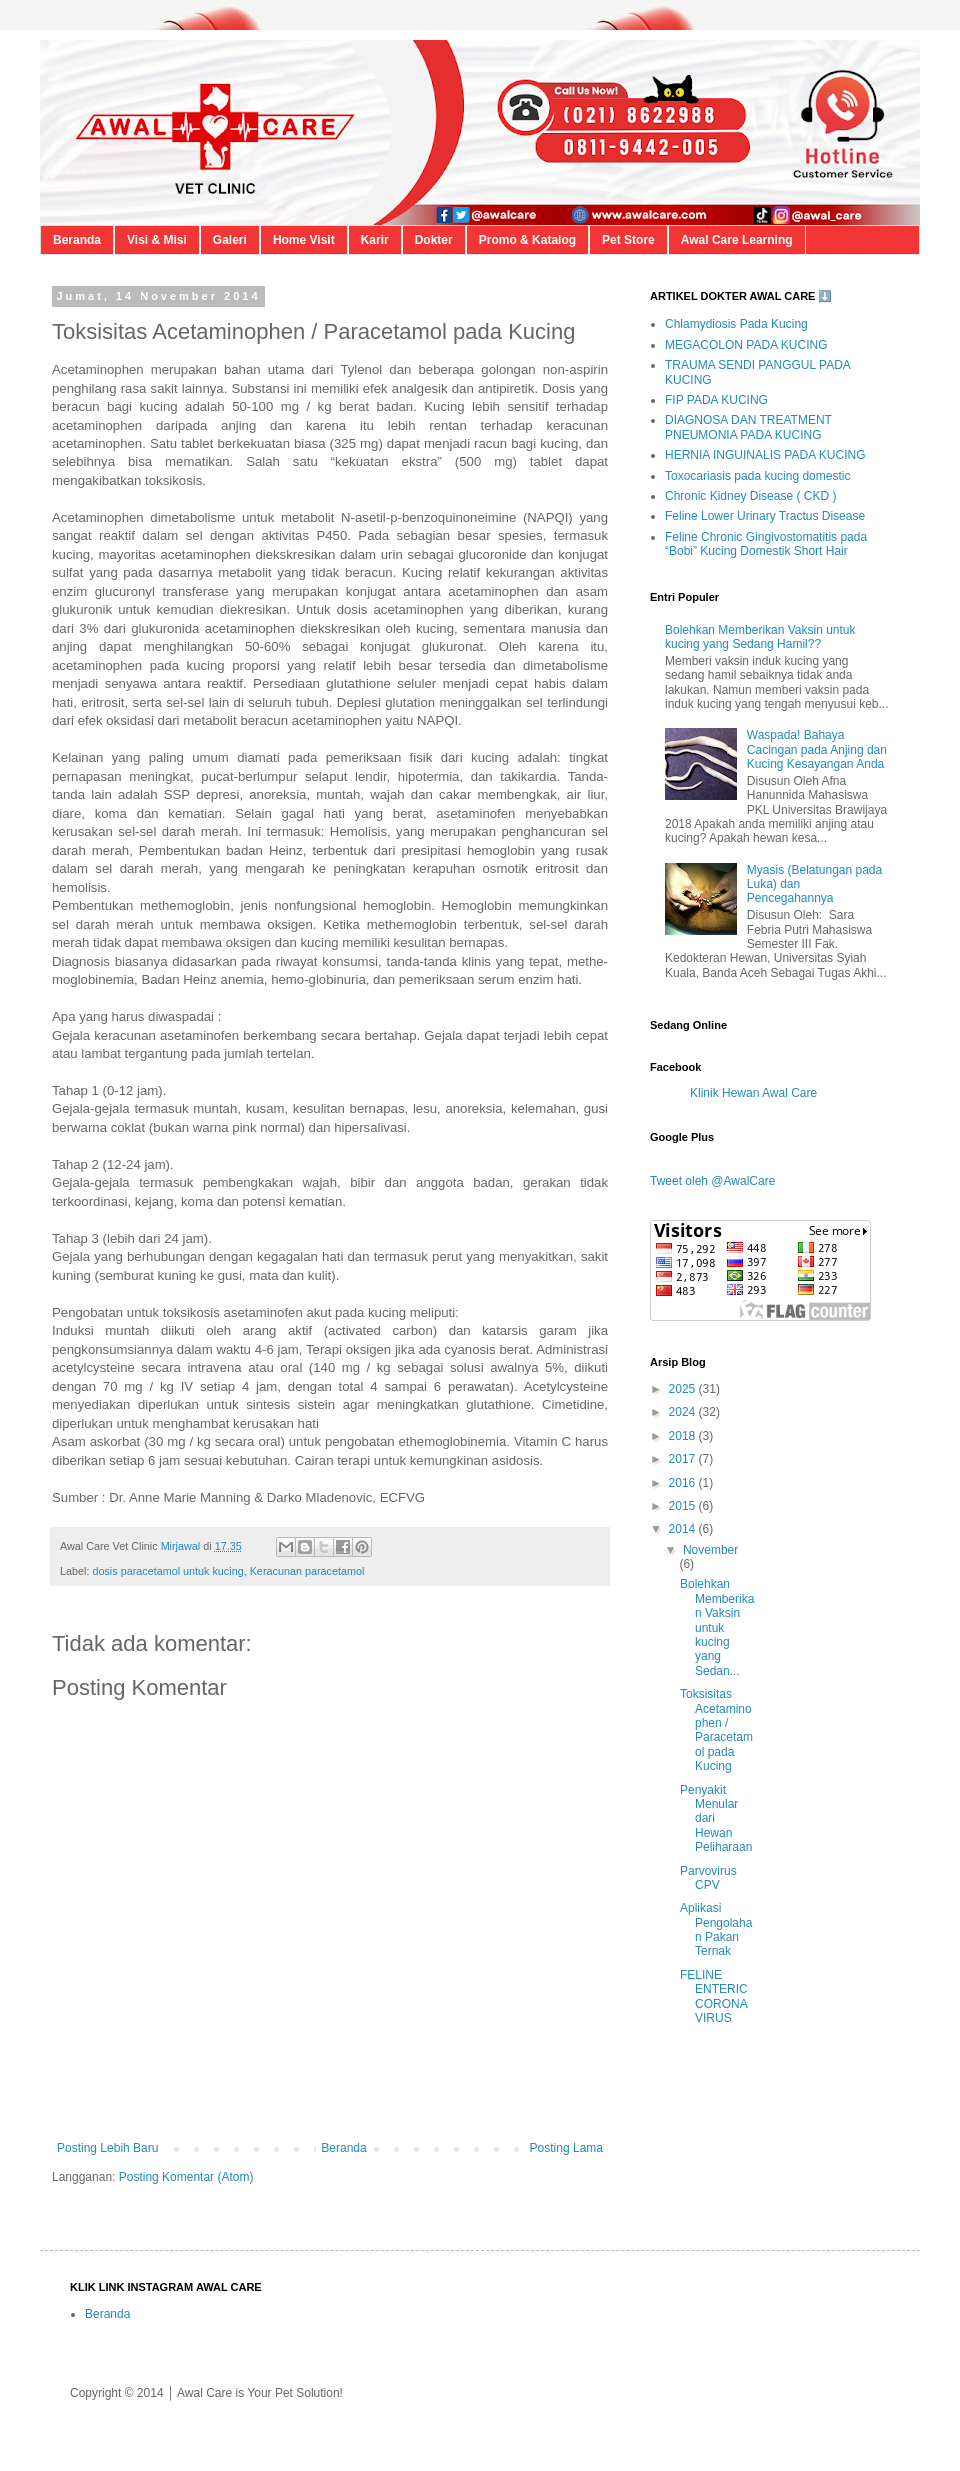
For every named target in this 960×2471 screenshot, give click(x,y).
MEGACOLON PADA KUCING (746, 345)
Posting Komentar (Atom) (186, 2177)
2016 (684, 1483)
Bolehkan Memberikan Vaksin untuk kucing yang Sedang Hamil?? (760, 637)
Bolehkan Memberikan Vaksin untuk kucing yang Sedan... (717, 1627)
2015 (684, 1506)
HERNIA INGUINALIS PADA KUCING (765, 455)
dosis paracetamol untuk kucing (167, 1571)
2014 (684, 1529)
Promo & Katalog (527, 240)
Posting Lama (566, 2148)
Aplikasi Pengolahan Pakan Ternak (716, 1929)
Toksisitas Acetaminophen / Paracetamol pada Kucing (716, 1730)
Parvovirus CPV (708, 1878)
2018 (684, 1436)
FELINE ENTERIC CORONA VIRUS (714, 1996)
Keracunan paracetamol (307, 1571)
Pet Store (628, 240)
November (710, 1550)
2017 (684, 1459)
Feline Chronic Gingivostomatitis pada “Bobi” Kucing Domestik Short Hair (766, 544)
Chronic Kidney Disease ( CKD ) (750, 496)
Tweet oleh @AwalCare (712, 1181)
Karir (375, 240)
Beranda (77, 240)
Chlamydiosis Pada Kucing (736, 324)
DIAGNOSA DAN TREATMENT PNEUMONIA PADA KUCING (748, 427)
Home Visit (304, 240)
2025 (684, 1389)
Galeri (230, 240)
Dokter (434, 240)
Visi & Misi (157, 240)
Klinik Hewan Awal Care (753, 1093)
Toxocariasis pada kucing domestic (757, 476)
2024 (684, 1412)
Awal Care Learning (737, 240)
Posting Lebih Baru (107, 2148)
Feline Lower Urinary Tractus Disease (765, 516)
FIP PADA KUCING (716, 400)
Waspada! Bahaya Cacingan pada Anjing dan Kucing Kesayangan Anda (817, 749)
